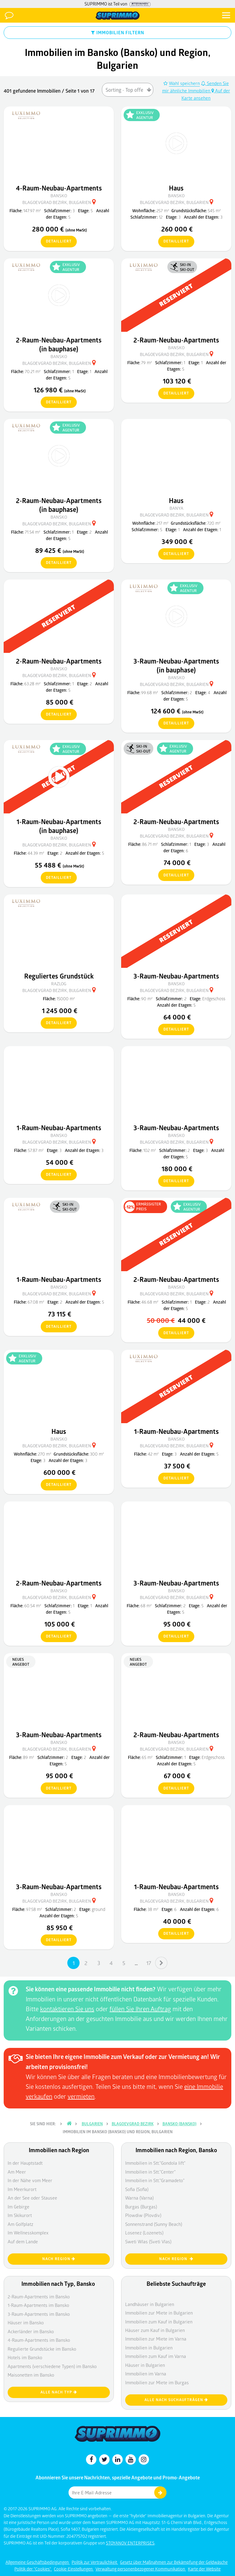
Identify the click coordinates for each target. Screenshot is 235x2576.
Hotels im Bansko (25, 2357)
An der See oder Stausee (32, 2198)
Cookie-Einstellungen (74, 2569)
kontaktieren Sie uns (67, 2009)
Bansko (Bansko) (179, 2123)
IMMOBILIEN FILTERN (117, 32)
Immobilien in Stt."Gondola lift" (155, 2163)
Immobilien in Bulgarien (149, 2348)
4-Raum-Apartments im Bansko (39, 2340)
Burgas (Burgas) (141, 2207)
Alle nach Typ (58, 2392)
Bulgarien (92, 2123)
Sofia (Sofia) (136, 2189)
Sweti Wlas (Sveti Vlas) (148, 2241)
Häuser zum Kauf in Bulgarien (155, 2330)
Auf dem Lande (23, 2241)
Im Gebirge (18, 2207)
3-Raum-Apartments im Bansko (39, 2314)
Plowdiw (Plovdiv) (143, 2215)
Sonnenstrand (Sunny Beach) (153, 2224)
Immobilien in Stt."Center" (150, 2172)
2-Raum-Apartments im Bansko (39, 2296)
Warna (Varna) (139, 2198)
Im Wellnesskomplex (28, 2233)
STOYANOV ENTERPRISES (130, 2543)
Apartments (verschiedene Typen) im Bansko (52, 2366)
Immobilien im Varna (145, 2374)
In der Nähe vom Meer (30, 2180)
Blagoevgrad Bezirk (133, 2123)
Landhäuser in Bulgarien (149, 2304)
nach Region (58, 2258)
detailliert (56, 242)
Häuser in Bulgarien (145, 2365)
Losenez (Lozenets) (144, 2233)
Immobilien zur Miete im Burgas (157, 2382)
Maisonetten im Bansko (31, 2375)
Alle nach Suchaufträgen (176, 2399)
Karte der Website (204, 2569)
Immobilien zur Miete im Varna (155, 2339)
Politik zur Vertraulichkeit (95, 2562)
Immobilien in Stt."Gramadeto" (155, 2180)
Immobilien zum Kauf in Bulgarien (158, 2322)
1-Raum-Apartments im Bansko (38, 2305)
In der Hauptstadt (25, 2163)
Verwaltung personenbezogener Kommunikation (140, 2569)
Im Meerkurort (22, 2189)
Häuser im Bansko (26, 2322)
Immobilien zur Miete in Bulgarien (159, 2313)
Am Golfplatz (20, 2224)
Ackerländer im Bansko (31, 2331)
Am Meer (17, 2172)
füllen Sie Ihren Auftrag (140, 2009)
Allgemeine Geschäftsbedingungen (38, 2562)
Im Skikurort (20, 2215)
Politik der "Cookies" (33, 2569)
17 (148, 1963)
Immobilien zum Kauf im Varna (155, 2356)
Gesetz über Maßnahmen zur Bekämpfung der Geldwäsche (174, 2562)
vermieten (81, 2096)
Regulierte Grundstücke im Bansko (42, 2349)
